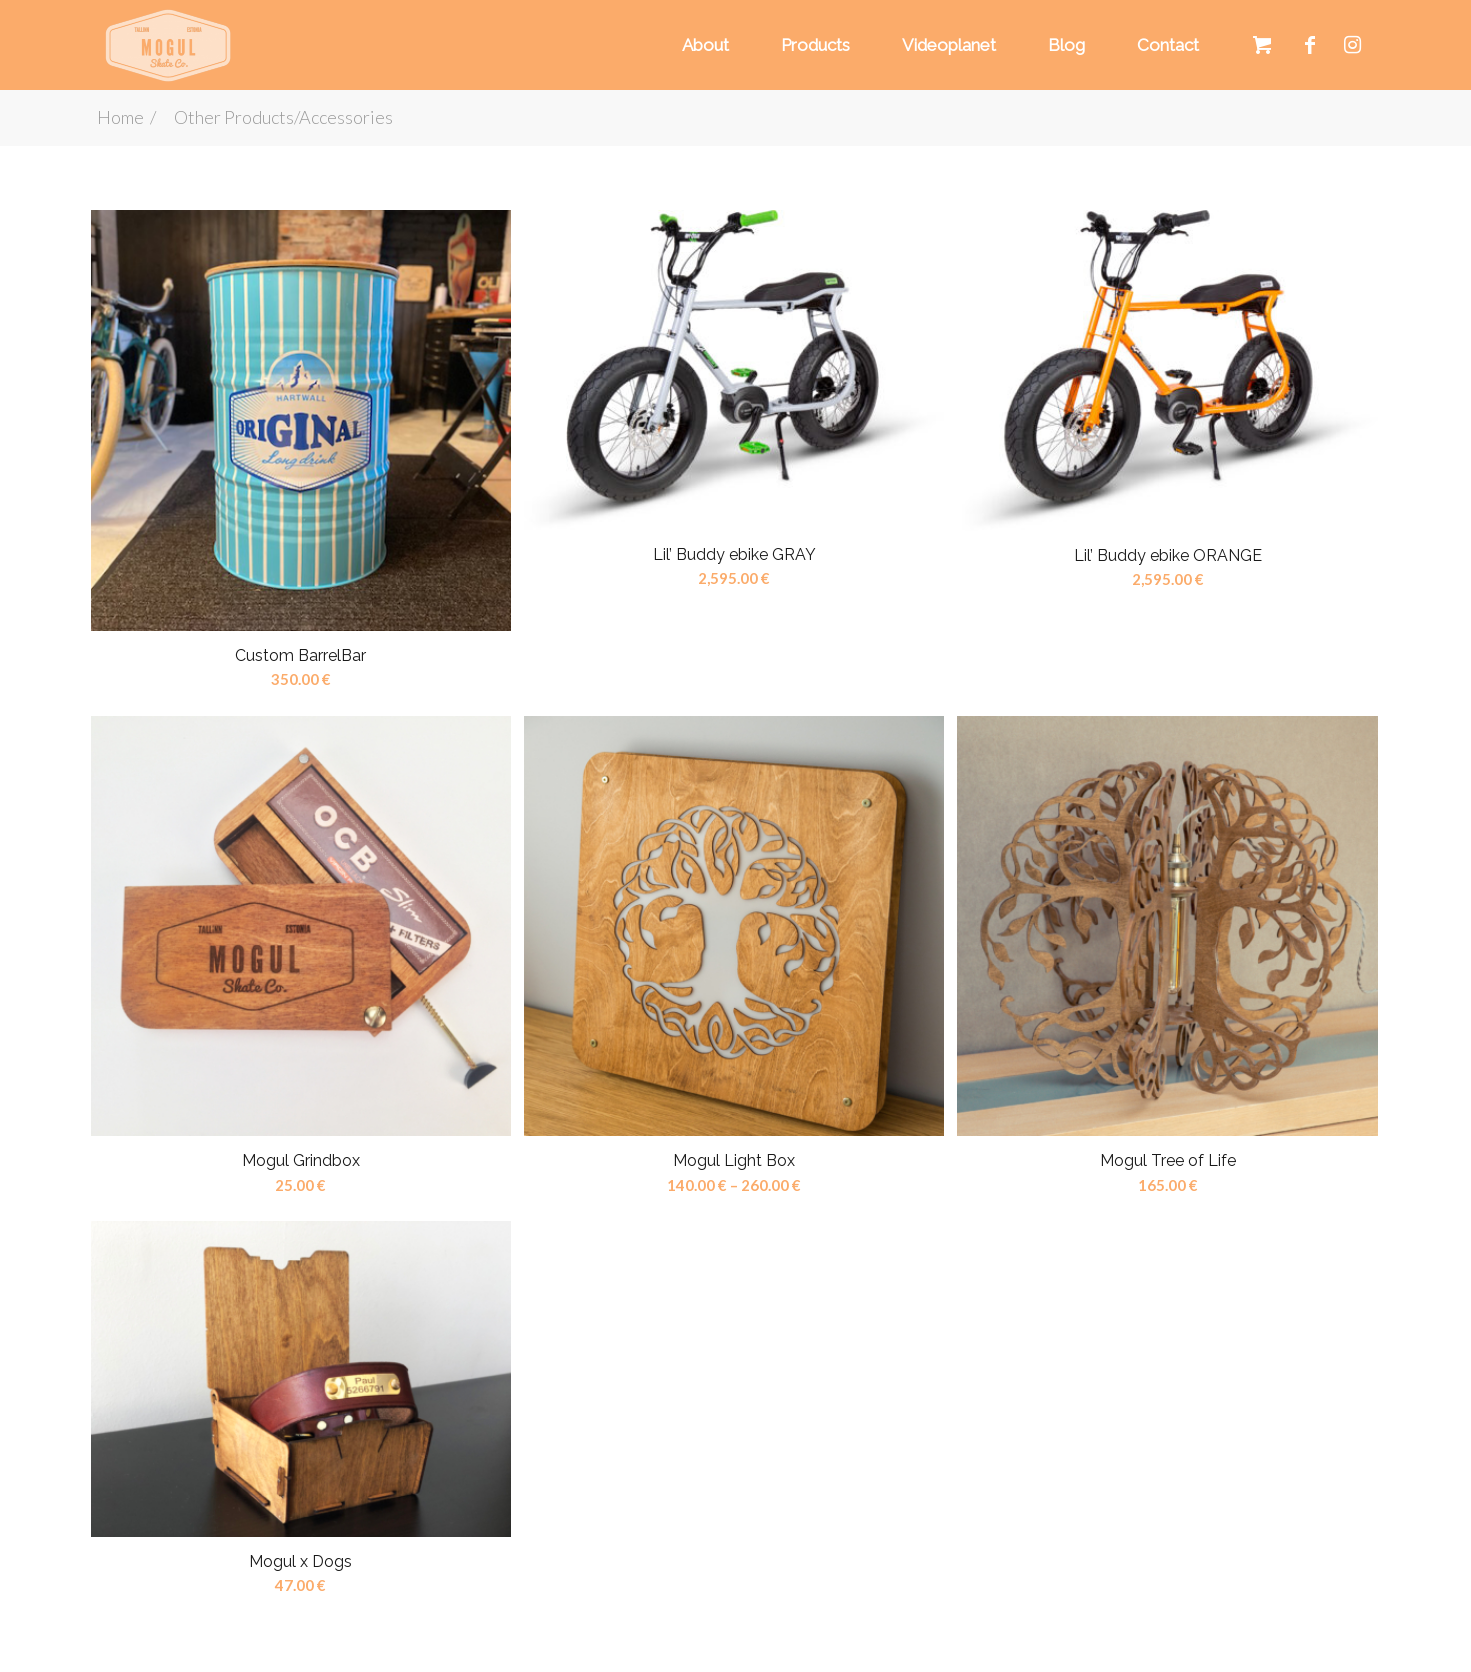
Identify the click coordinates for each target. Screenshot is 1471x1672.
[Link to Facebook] (1310, 44)
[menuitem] (702, 45)
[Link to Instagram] (1353, 44)
